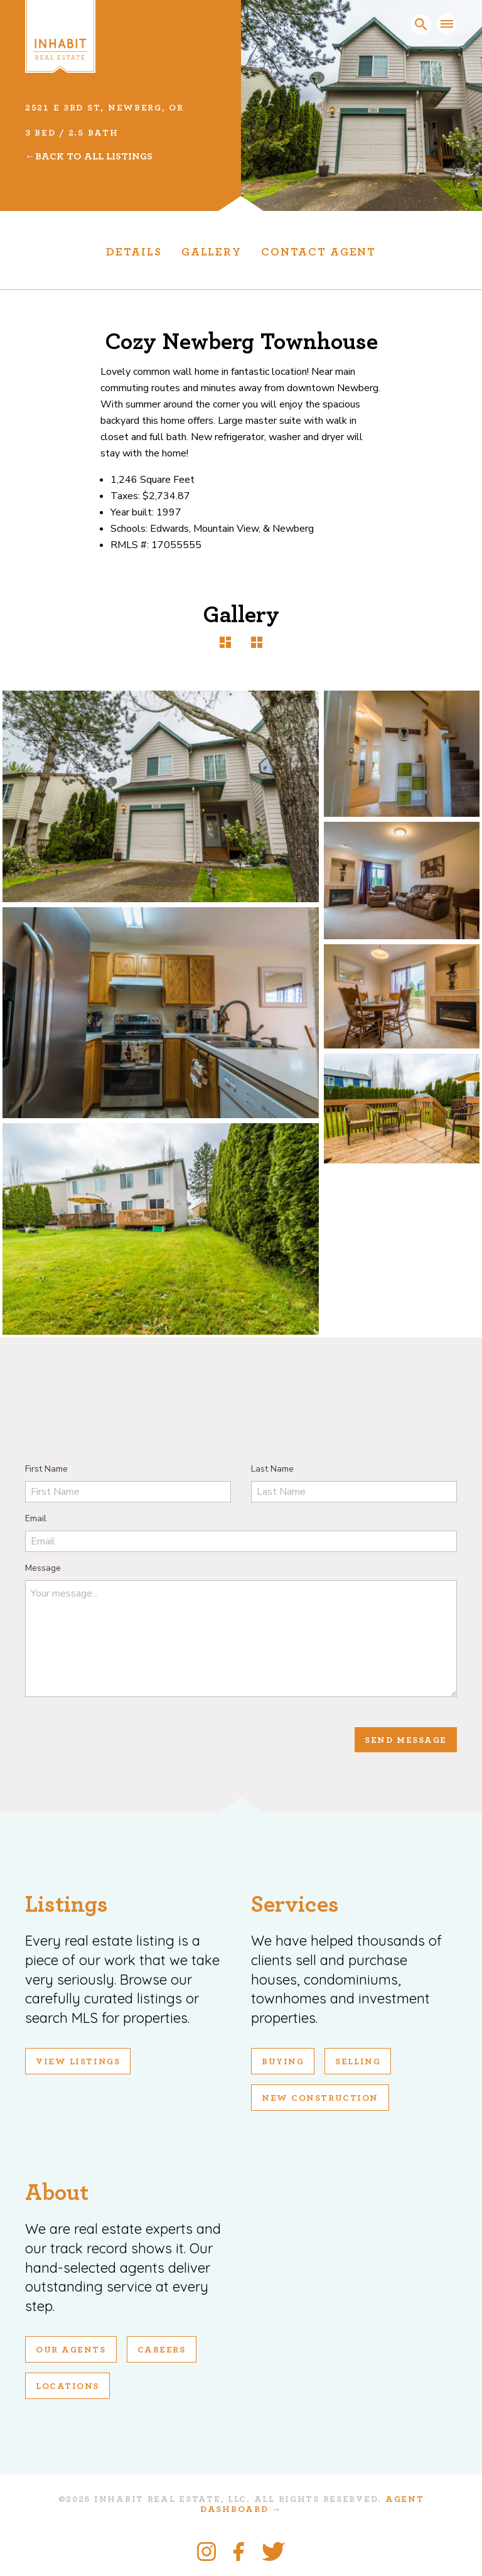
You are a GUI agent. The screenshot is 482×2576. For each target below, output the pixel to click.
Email (35, 1518)
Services (295, 1904)
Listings (66, 1904)
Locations (67, 2386)
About (56, 2192)
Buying (283, 2061)
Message (43, 1568)
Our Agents (71, 2350)
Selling (357, 2061)
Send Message (406, 1740)
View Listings (78, 2061)
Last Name (272, 1469)
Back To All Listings (94, 156)
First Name (46, 1469)
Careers (161, 2350)
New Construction (320, 2098)
